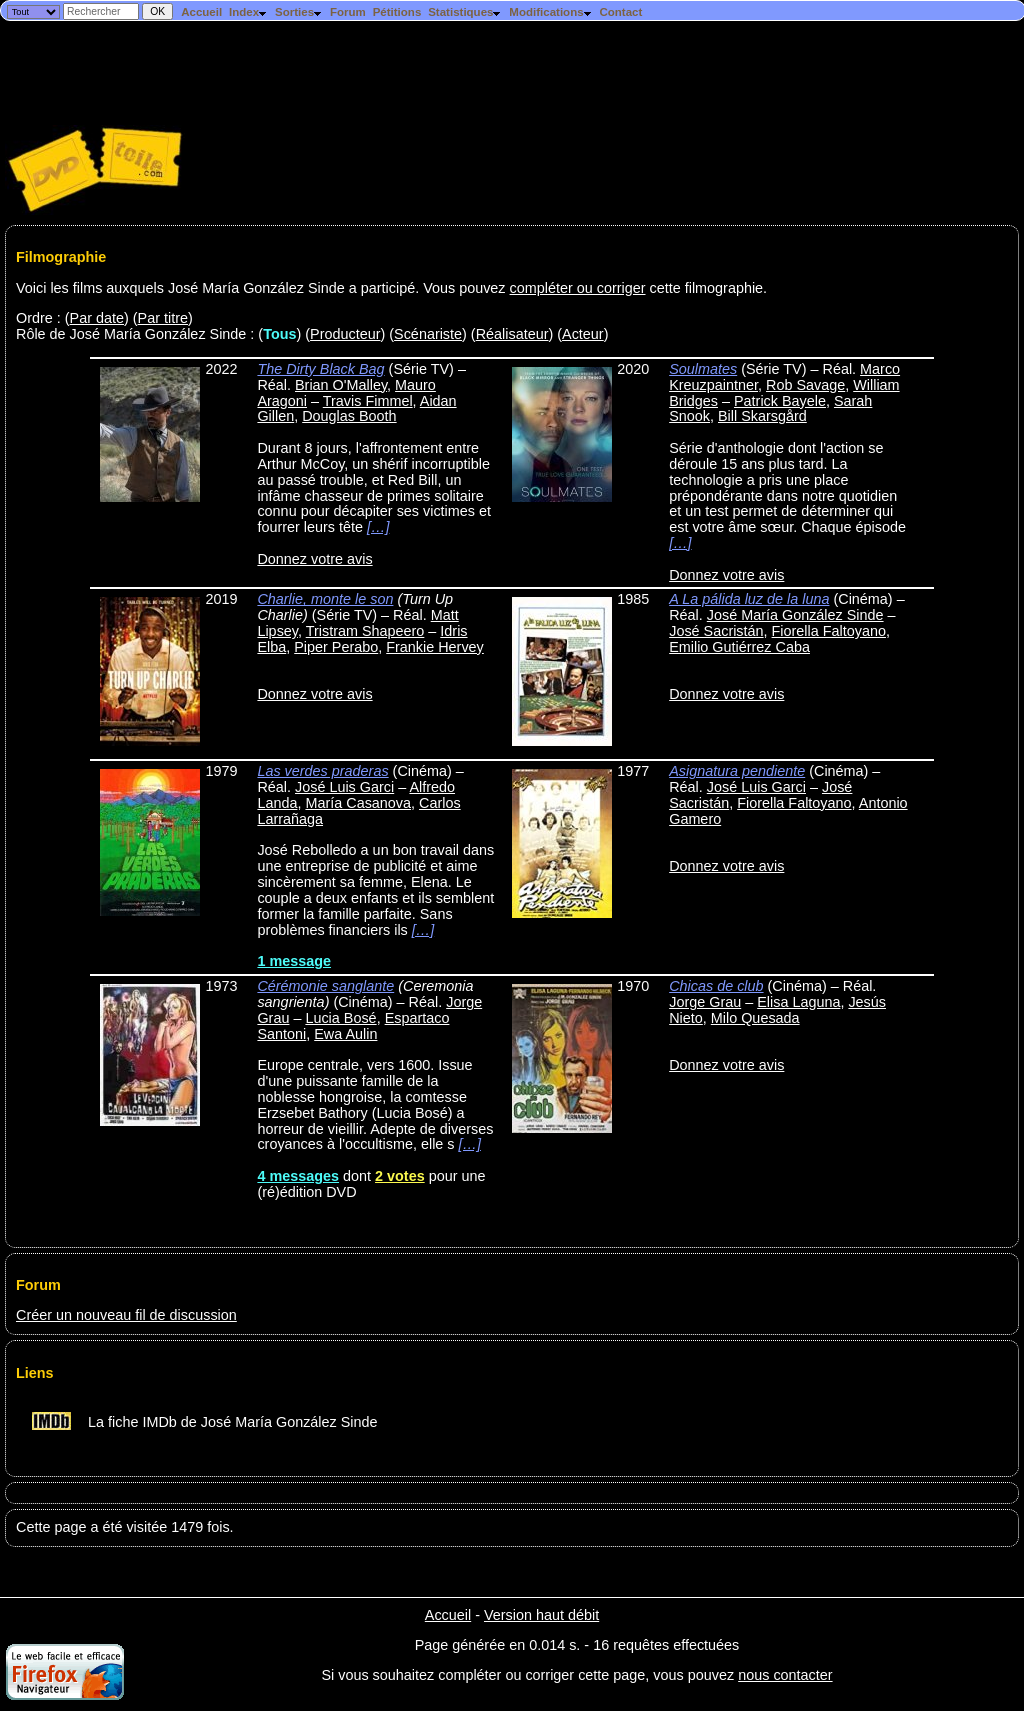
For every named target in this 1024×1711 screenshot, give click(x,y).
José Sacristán (716, 631)
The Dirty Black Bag (320, 369)
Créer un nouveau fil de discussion (126, 1315)
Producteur (345, 334)
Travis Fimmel (368, 401)
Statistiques (465, 12)
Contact (620, 12)
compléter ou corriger (578, 288)
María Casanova (358, 803)
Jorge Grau (705, 1002)
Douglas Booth (349, 416)
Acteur (583, 334)
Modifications (550, 12)
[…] (378, 527)
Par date (97, 318)
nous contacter (785, 1675)
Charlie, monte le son (325, 599)
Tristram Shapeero (365, 631)
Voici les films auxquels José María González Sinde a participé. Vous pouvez (263, 288)
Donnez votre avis (314, 559)
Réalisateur (512, 334)
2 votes (400, 1176)
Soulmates (703, 369)
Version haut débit (541, 1615)
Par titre (163, 318)
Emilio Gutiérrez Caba (739, 647)
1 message (294, 961)
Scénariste (428, 334)
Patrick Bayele (780, 401)
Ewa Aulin (345, 1034)
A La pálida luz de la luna (749, 599)
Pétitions (397, 12)
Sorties (299, 12)
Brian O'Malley (341, 385)
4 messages (298, 1176)
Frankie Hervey (435, 647)
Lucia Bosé (340, 1018)
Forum (348, 12)
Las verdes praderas (322, 771)
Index (248, 12)
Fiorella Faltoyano (829, 631)
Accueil (201, 12)
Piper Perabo (336, 647)
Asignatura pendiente (737, 771)
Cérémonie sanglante (325, 986)
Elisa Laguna (798, 1002)
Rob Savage (805, 385)
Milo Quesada (755, 1018)
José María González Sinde (795, 615)
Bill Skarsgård (762, 416)
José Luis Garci (344, 787)
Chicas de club (716, 986)
